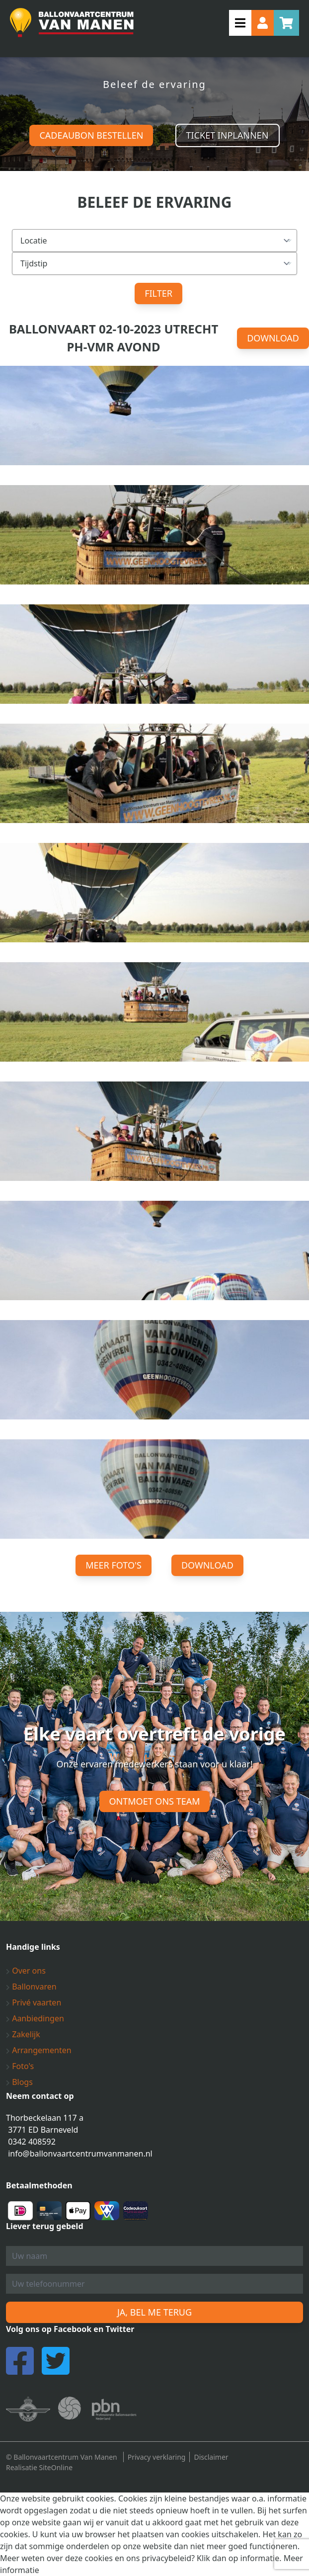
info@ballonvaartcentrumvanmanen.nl (80, 2153)
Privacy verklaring (157, 2457)
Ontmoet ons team (154, 1801)
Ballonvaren (31, 1986)
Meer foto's (113, 1565)
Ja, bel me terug (154, 2312)
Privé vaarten (33, 2002)
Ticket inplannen (227, 135)
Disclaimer (211, 2457)
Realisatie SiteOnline (39, 2467)
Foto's (20, 2066)
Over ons (26, 1970)
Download (273, 338)
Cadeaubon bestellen (91, 135)
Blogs (19, 2082)
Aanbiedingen (35, 2018)
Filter (158, 293)
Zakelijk (23, 2034)
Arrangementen (39, 2050)
